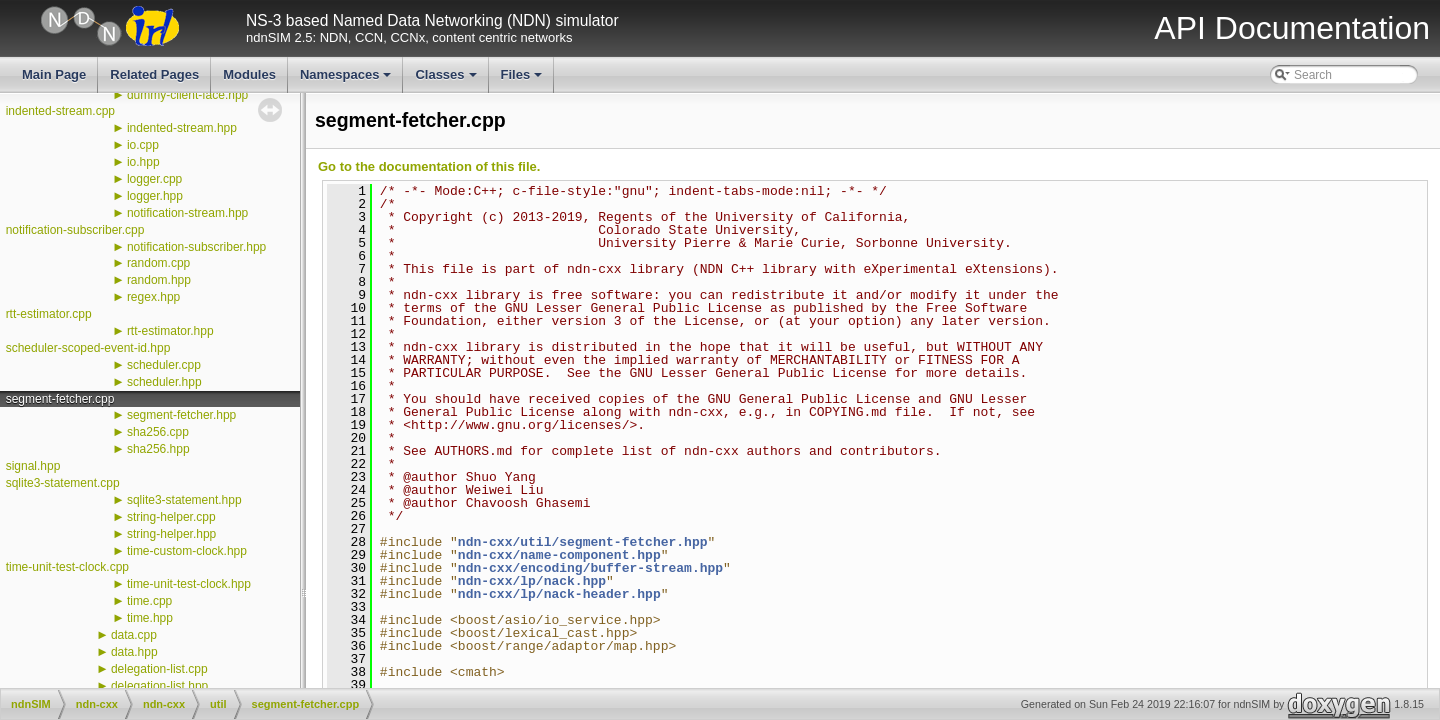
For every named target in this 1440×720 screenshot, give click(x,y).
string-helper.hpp (171, 534)
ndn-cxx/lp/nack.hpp (532, 581)
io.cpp (143, 145)
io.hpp (143, 162)
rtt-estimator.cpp (49, 314)
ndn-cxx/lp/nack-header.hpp (559, 594)
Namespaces (347, 80)
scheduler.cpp (164, 365)
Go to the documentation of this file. (429, 166)
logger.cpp (154, 179)
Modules (249, 74)
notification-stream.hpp (187, 213)
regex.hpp (153, 297)
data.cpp (134, 635)
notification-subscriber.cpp (75, 230)
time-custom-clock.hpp (187, 551)
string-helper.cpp (171, 517)
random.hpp (159, 280)
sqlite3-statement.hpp (184, 500)
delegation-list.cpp (159, 669)
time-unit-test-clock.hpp (189, 584)
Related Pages (154, 74)
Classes (447, 80)
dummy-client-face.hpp (187, 95)
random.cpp (158, 263)
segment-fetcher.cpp (60, 399)
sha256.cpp (158, 432)
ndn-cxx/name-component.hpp (559, 555)
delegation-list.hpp (159, 686)
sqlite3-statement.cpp (63, 483)
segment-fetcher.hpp (181, 415)
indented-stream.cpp (60, 111)
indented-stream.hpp (182, 128)
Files (523, 80)
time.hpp (150, 618)
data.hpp (134, 652)
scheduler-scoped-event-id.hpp (88, 348)
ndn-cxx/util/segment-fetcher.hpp (583, 542)
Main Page (54, 74)
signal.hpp (33, 466)
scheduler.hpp (164, 382)
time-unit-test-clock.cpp (67, 567)
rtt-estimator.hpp (170, 331)
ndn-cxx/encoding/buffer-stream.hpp (590, 568)
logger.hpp (155, 196)
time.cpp (149, 601)
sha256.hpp (158, 449)
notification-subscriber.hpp (196, 247)
